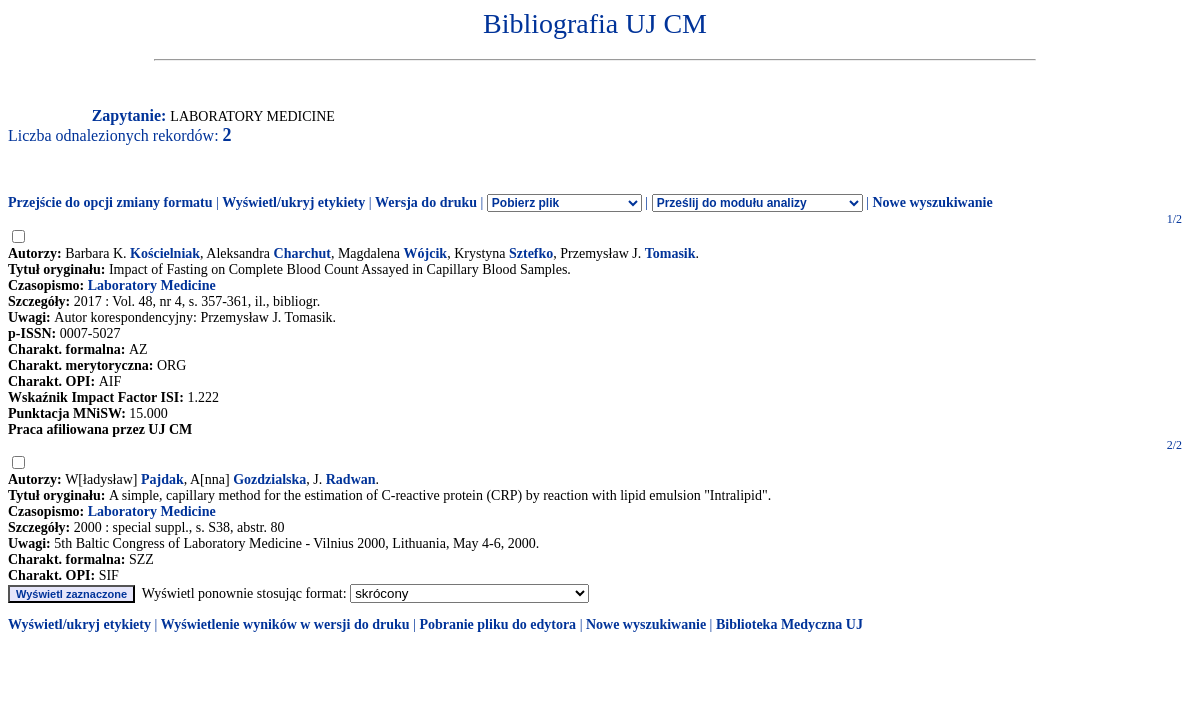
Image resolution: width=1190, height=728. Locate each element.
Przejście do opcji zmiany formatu (110, 202)
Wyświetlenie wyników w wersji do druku (285, 624)
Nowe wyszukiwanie (932, 202)
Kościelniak (165, 253)
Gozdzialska (269, 479)
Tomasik (670, 253)
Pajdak (162, 479)
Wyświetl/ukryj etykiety (293, 202)
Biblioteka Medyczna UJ (789, 624)
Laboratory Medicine (152, 285)
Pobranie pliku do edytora (497, 624)
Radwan (351, 479)
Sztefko (531, 253)
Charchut (302, 253)
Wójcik (426, 253)
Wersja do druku (426, 202)
